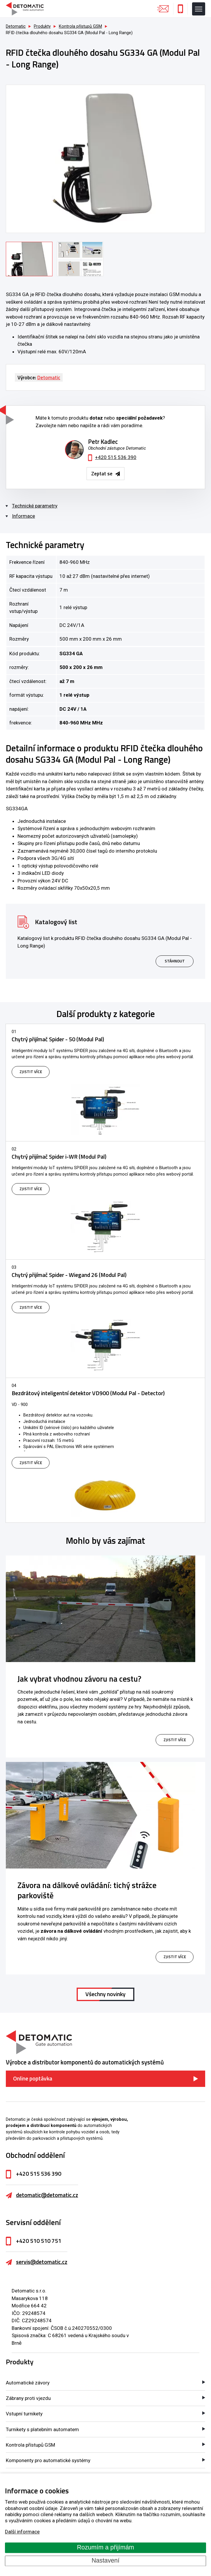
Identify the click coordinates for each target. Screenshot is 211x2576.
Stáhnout (175, 961)
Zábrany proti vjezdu (28, 2398)
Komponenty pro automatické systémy (48, 2460)
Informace (23, 516)
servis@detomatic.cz (41, 2261)
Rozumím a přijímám (105, 2547)
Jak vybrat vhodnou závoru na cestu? (79, 1679)
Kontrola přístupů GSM (30, 2445)
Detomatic (16, 26)
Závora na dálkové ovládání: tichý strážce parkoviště (87, 1890)
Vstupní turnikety (24, 2414)
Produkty (20, 2361)
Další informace (22, 2532)
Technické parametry (34, 506)
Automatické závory (28, 2383)
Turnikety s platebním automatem (42, 2429)
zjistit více (174, 1740)
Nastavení (105, 2560)
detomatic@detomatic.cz (47, 2195)
